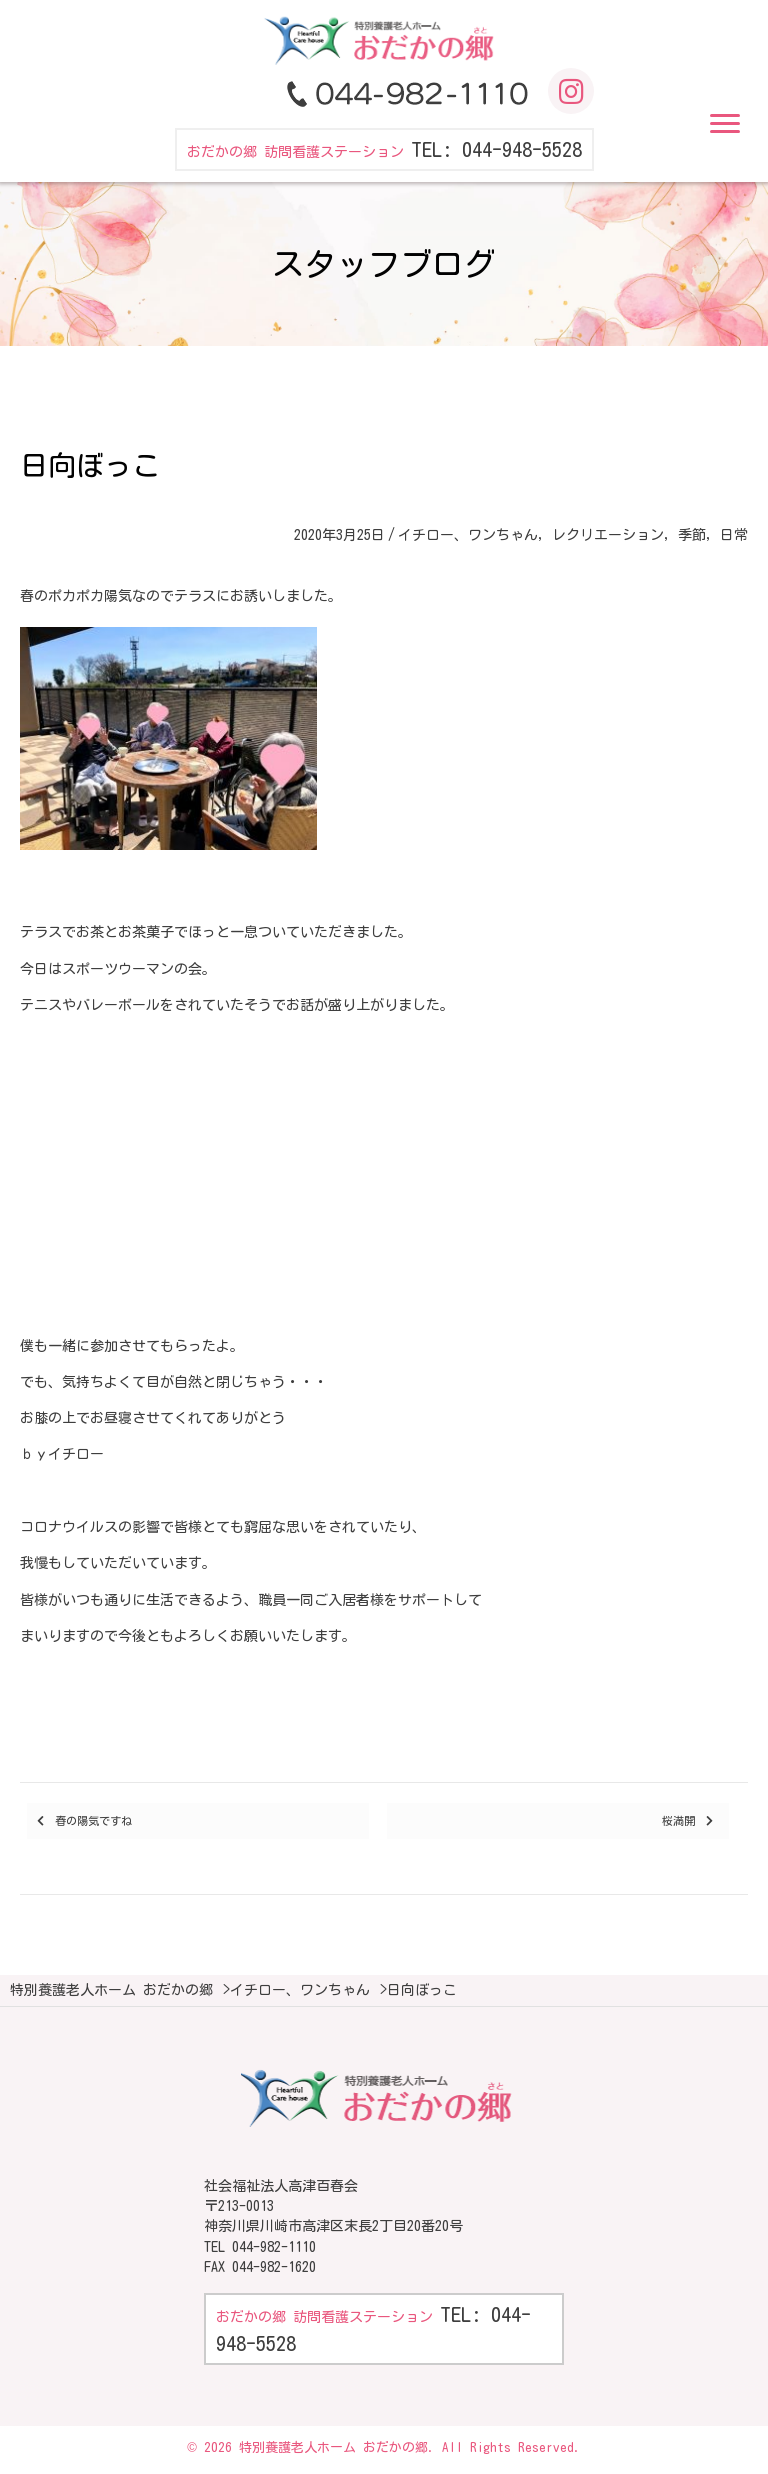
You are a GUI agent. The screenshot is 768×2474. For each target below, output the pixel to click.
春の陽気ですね (93, 1820)
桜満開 (678, 1820)
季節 (692, 535)
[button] (725, 124)
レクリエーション (608, 535)
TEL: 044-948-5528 (496, 149)
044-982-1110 (274, 2247)
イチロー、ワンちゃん (468, 535)
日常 (734, 535)
